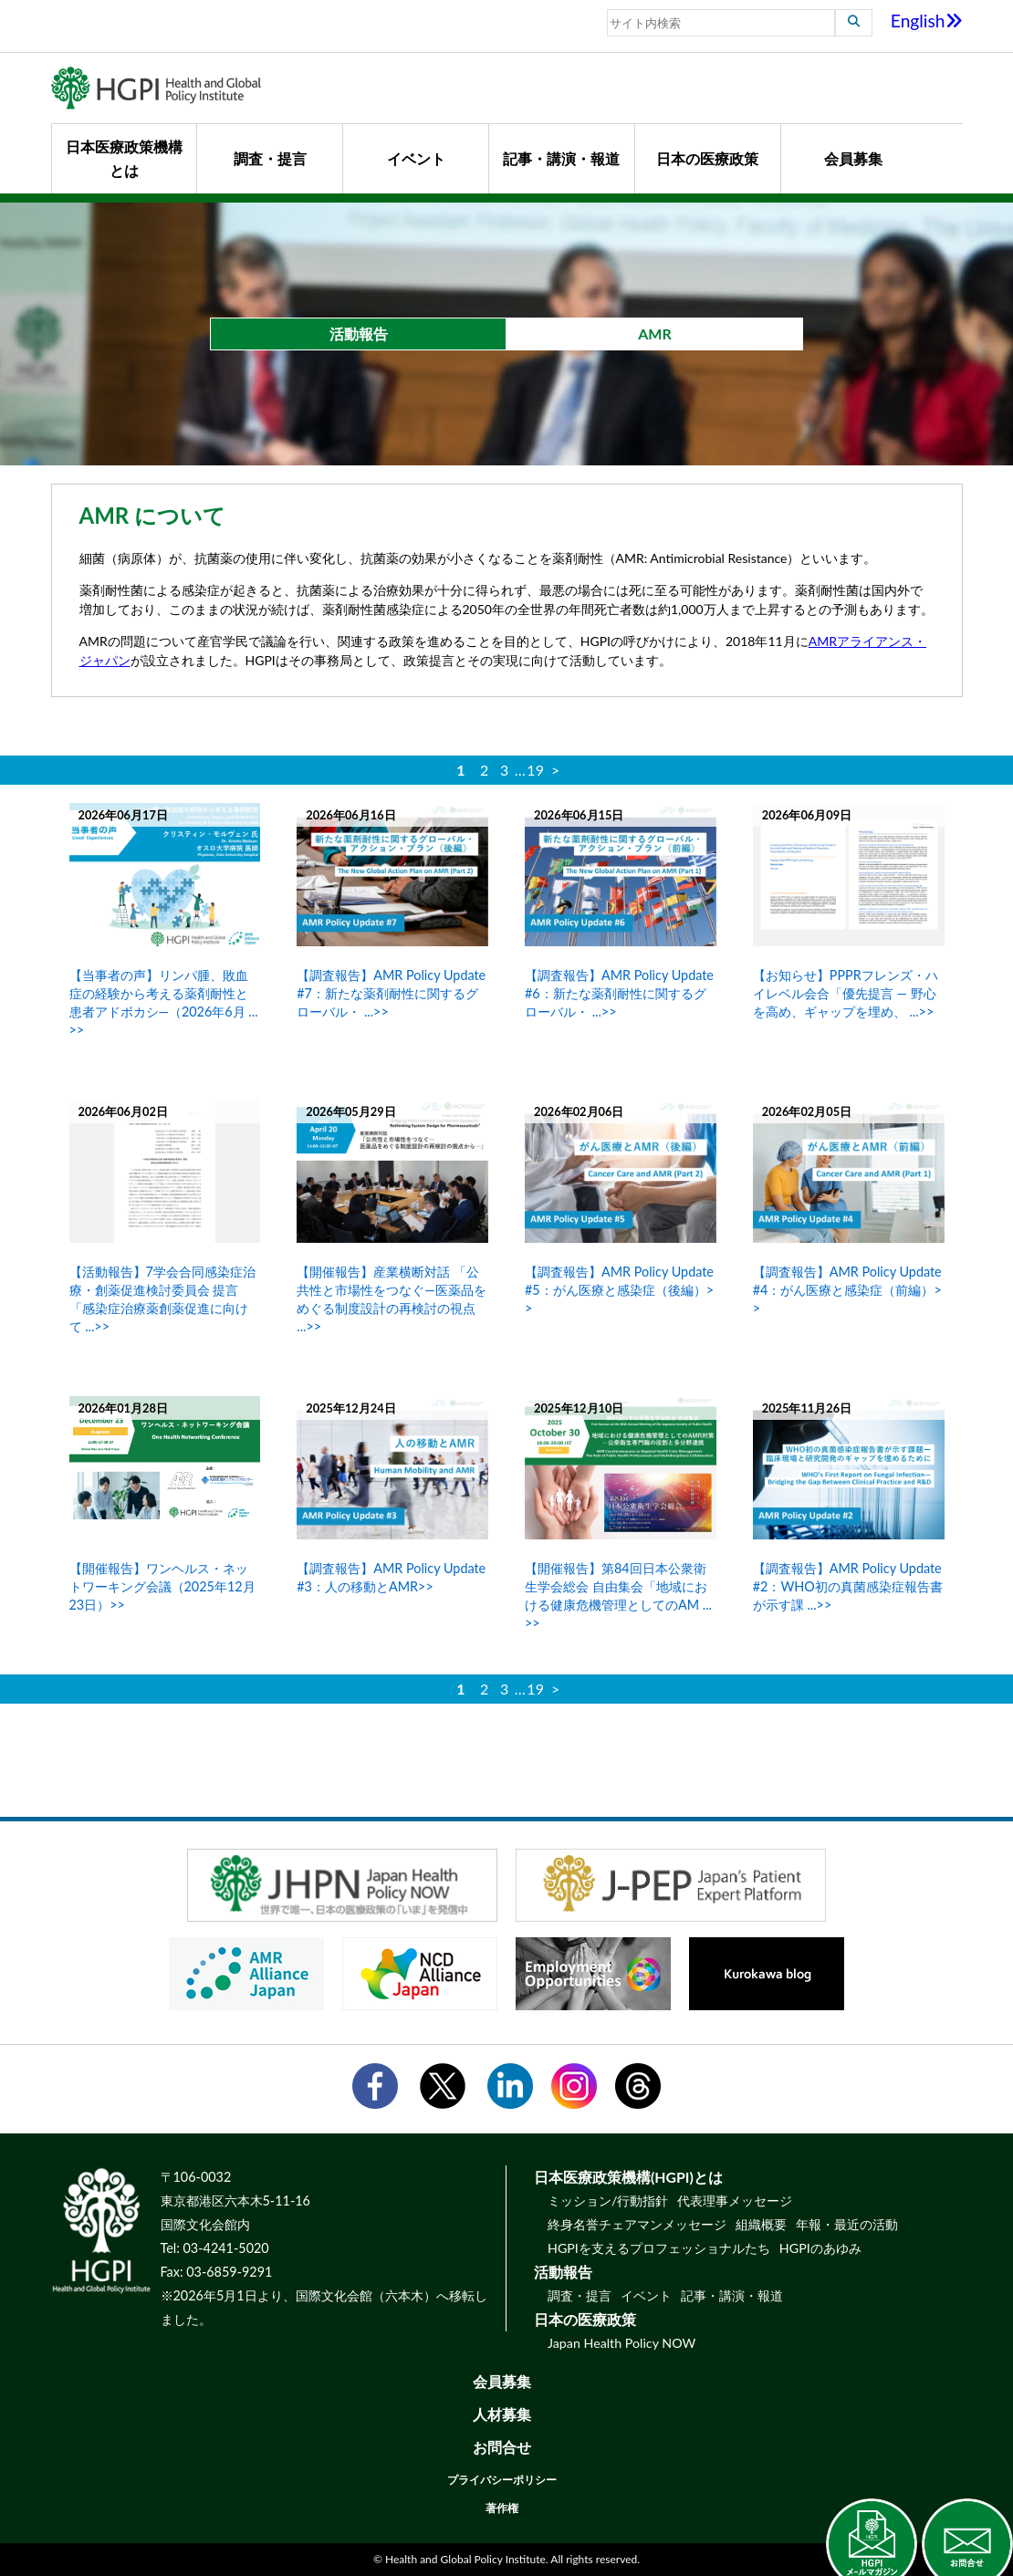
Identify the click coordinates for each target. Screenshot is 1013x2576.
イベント (416, 158)
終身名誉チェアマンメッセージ (637, 2224)
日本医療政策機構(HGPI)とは (628, 2176)
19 (535, 769)
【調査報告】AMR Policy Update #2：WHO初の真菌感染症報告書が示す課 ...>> (848, 1586)
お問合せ (502, 2447)
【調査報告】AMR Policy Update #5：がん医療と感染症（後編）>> (619, 1290)
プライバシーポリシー (502, 2480)
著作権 (502, 2508)
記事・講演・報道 (561, 158)
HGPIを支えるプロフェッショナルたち (659, 2248)
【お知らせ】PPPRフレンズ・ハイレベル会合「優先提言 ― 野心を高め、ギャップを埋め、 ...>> (845, 993)
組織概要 (761, 2224)
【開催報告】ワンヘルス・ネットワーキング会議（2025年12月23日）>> (162, 1586)
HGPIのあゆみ (820, 2248)
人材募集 (502, 2414)
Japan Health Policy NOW (621, 2343)
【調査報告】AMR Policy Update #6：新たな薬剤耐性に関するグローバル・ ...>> (619, 993)
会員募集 (853, 158)
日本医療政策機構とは (124, 158)
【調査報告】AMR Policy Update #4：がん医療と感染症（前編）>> (847, 1290)
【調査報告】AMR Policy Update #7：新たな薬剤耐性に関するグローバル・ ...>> (391, 993)
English (927, 20)
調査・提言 (270, 158)
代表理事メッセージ (734, 2200)
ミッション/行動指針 (608, 2200)
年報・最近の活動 (847, 2224)
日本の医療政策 (707, 158)
